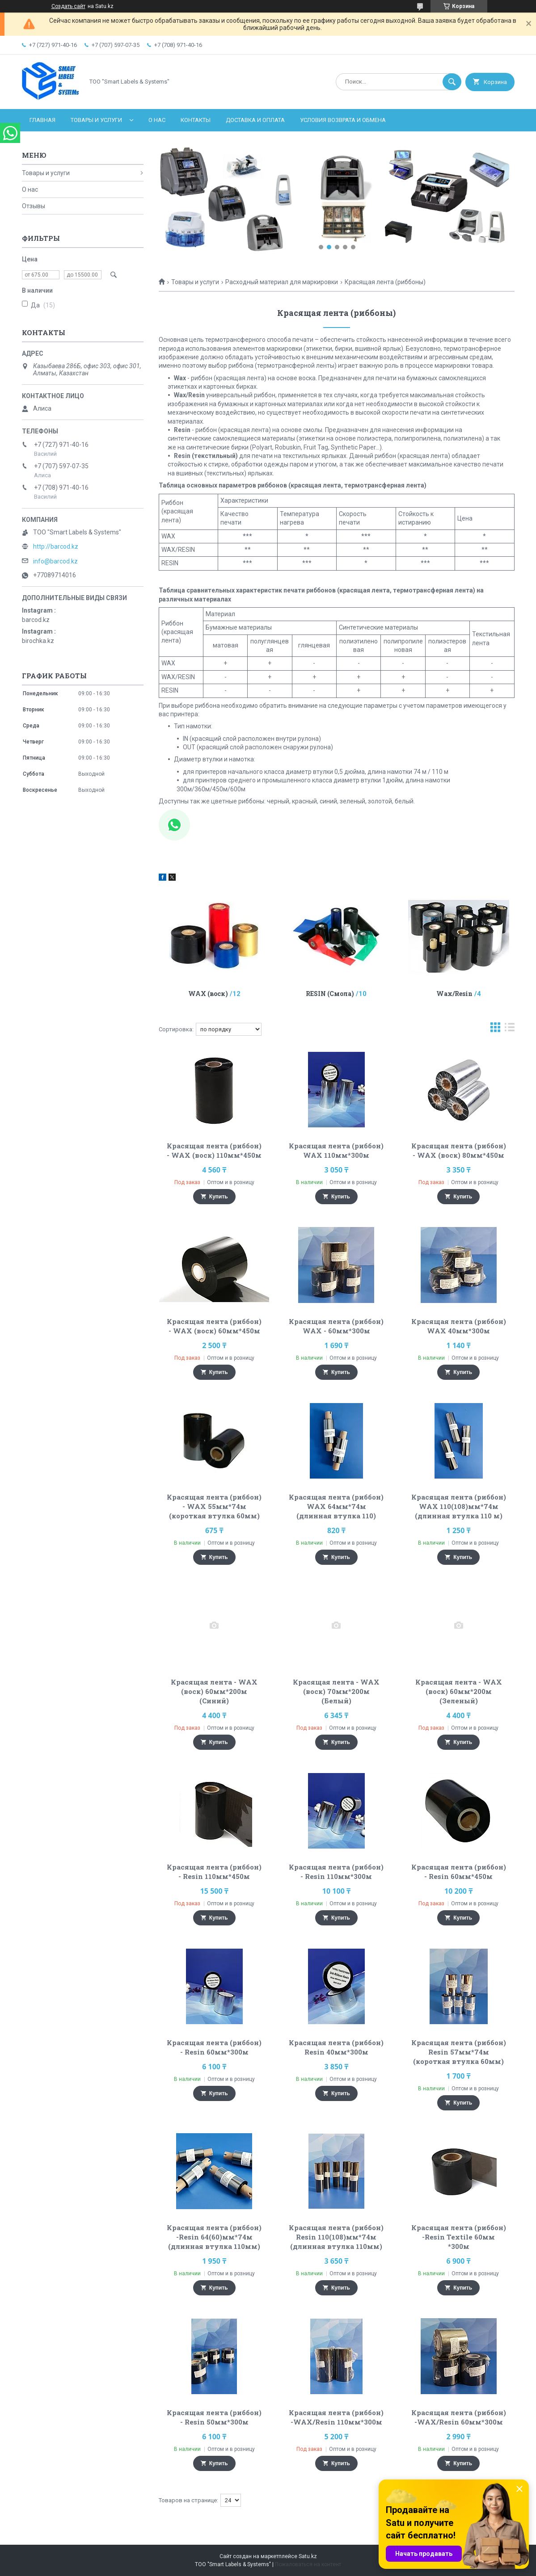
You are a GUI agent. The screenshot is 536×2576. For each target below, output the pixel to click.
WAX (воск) (208, 993)
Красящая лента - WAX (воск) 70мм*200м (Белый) (336, 1691)
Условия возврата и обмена (343, 120)
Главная (42, 120)
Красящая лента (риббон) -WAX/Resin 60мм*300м (458, 2417)
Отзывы (33, 206)
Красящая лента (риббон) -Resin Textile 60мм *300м (458, 2237)
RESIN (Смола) (330, 993)
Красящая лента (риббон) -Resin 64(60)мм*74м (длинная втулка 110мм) (214, 2237)
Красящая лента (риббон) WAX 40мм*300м (458, 1326)
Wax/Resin (454, 993)
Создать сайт (68, 6)
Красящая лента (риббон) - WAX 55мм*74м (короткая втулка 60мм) (214, 1506)
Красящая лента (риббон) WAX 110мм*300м (336, 1150)
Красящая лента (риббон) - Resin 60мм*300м (214, 2047)
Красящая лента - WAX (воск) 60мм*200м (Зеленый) (458, 1691)
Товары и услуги (96, 120)
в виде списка (510, 1029)
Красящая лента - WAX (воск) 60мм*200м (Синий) (214, 1691)
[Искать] (452, 81)
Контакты (196, 120)
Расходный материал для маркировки (281, 282)
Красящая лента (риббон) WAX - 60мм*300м (336, 1326)
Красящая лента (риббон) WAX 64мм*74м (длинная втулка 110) (336, 1506)
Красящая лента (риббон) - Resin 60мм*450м (458, 1871)
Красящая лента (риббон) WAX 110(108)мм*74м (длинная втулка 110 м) (458, 1506)
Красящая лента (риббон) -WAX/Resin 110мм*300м (336, 2417)
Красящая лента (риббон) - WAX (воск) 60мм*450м (214, 1326)
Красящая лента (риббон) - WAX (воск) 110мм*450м (214, 1150)
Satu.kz (308, 2556)
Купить (218, 1196)
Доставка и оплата (255, 120)
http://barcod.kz (55, 546)
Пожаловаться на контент (308, 2564)
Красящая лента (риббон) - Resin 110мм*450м (214, 1871)
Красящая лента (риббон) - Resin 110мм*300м (336, 1871)
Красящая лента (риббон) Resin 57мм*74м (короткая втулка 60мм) (458, 2052)
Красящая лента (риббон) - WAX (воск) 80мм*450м (458, 1150)
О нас (156, 120)
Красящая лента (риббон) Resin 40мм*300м (336, 2047)
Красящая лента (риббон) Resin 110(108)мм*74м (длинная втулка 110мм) (336, 2237)
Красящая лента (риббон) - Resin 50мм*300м (214, 2417)
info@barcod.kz (55, 561)
